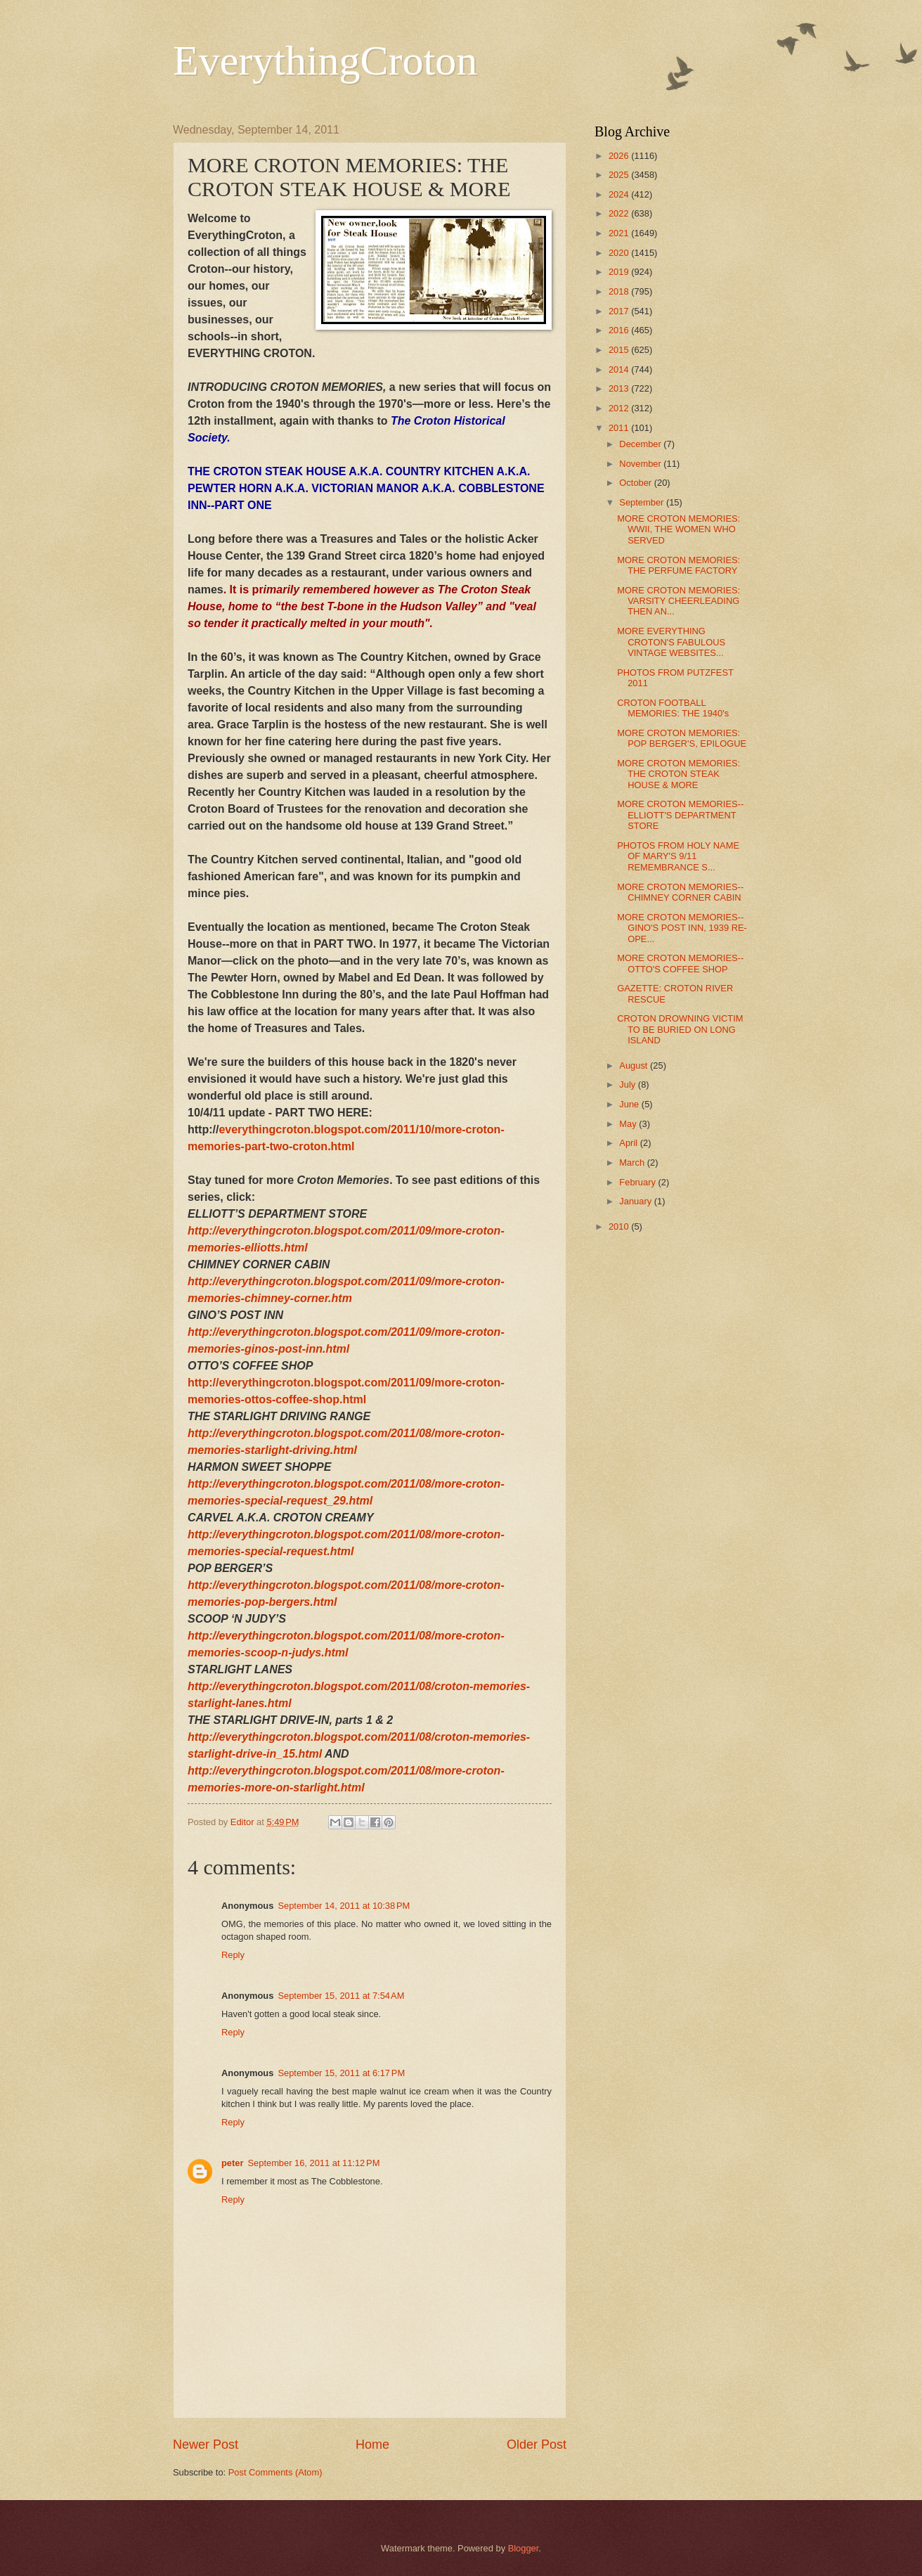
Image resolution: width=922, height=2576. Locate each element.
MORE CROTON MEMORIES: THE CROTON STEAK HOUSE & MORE (678, 774)
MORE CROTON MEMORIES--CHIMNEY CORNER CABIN (680, 892)
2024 (620, 194)
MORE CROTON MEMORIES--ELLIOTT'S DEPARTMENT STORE (680, 815)
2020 (620, 252)
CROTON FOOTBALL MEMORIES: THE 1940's (673, 708)
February (638, 1182)
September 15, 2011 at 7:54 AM (341, 1995)
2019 (620, 271)
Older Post (536, 2444)
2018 (620, 291)
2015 (620, 349)
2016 (620, 330)
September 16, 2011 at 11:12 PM (313, 2163)
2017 (620, 311)
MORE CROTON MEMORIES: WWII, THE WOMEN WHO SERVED (678, 529)
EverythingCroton (325, 60)
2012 (620, 408)
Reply (233, 1955)
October (636, 482)
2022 (620, 213)
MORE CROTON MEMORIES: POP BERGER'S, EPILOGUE (681, 738)
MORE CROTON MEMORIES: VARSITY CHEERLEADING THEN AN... (678, 601)
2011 (620, 428)
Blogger (523, 2548)
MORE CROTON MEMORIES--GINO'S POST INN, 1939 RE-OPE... (682, 928)
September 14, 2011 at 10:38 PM (344, 1905)
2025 (620, 174)
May (629, 1124)
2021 (620, 233)
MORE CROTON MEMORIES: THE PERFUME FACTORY (678, 565)
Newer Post (205, 2444)
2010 (620, 1226)
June (630, 1104)
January (636, 1201)
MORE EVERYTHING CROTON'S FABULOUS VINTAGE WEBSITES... (671, 642)
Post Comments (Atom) (275, 2472)
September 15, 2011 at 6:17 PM (341, 2073)
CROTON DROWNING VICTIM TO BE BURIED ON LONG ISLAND (680, 1029)
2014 (620, 369)
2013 (620, 388)
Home (372, 2444)
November (641, 463)
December (641, 444)
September (642, 502)
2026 (620, 155)
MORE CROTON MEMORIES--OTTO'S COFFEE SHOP (680, 963)
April (629, 1143)
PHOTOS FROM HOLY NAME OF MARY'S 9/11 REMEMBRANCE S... (678, 856)
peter (232, 2163)
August (634, 1065)
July (628, 1084)
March (633, 1162)
